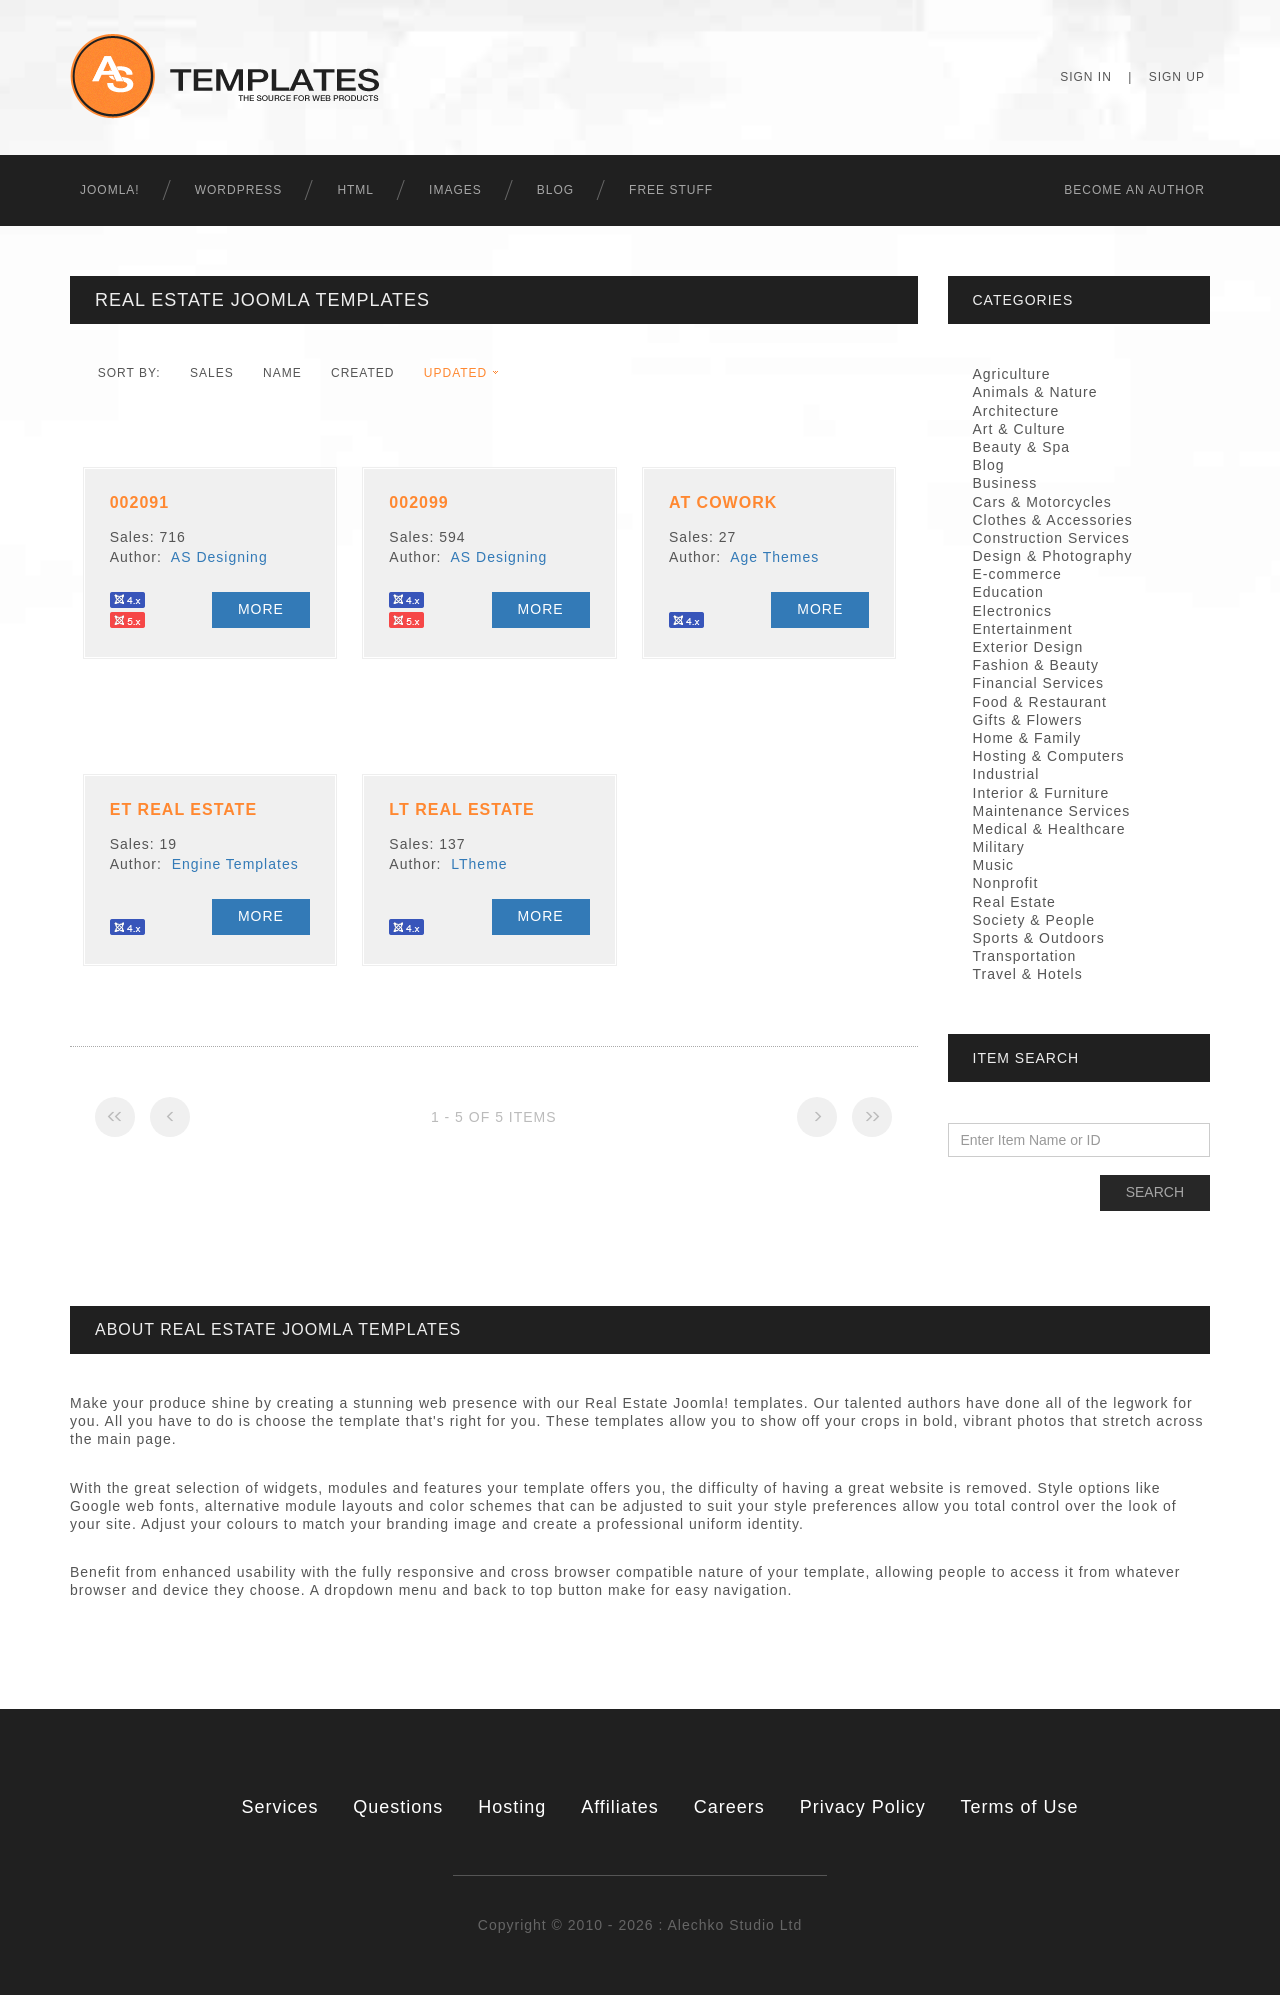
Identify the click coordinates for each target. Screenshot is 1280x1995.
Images (455, 190)
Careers (729, 1807)
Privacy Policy (863, 1807)
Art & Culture (1019, 429)
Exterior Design (1028, 647)
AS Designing (219, 557)
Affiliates (620, 1807)
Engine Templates (235, 864)
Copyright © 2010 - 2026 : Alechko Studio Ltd (640, 1925)
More (261, 609)
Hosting (512, 1807)
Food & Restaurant (1040, 702)
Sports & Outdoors (1039, 938)
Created (362, 373)
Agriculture (1012, 374)
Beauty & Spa (1022, 447)
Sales (212, 373)
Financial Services (1039, 683)
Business (1005, 483)
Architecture (1016, 411)
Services (279, 1807)
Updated (455, 373)
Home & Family (1027, 738)
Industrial (1006, 774)
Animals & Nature (1035, 392)
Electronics (1012, 611)
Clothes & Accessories (1053, 520)
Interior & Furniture (1041, 793)
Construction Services (1051, 538)
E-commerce (1017, 574)
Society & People (1034, 920)
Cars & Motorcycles (1042, 502)
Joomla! (110, 190)
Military (999, 847)
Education (1008, 592)
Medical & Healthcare (1049, 829)
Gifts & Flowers (1028, 720)
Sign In (1086, 77)
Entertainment (1023, 629)
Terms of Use (1020, 1807)
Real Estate (1014, 902)
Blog (555, 190)
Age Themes (774, 557)
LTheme (479, 864)
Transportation (1025, 956)
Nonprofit (1006, 883)
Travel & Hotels (1028, 974)
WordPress (239, 190)
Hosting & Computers (1049, 756)
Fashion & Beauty (1036, 665)
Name (282, 373)
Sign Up (1177, 77)
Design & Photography (1053, 556)
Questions (398, 1807)
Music (994, 865)
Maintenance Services (1052, 811)
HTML (355, 190)
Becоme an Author (1134, 190)
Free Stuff (671, 190)
